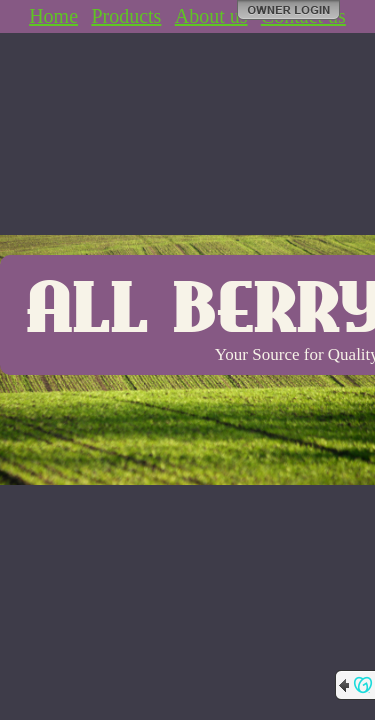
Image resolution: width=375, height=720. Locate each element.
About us (211, 16)
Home (53, 16)
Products (126, 16)
